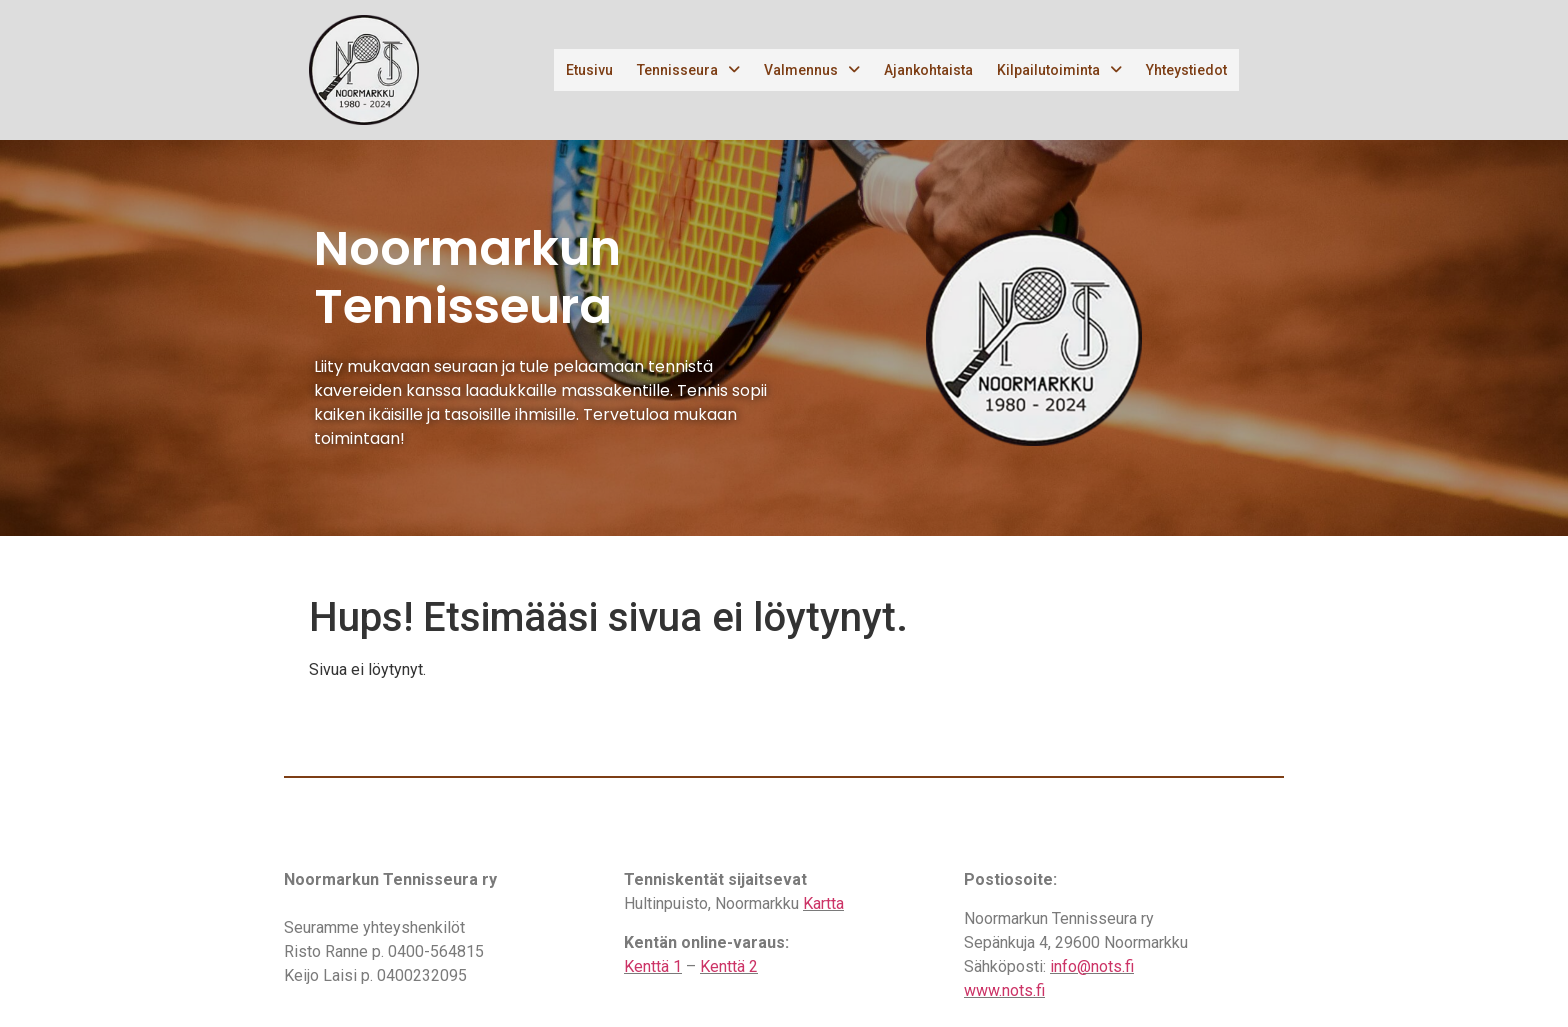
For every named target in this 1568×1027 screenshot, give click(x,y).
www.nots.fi (1004, 990)
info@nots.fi (1092, 966)
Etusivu (589, 70)
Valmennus (812, 70)
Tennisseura (688, 70)
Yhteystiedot (1186, 70)
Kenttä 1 (653, 966)
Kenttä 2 (729, 966)
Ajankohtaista (928, 70)
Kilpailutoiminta (1059, 70)
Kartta (823, 903)
